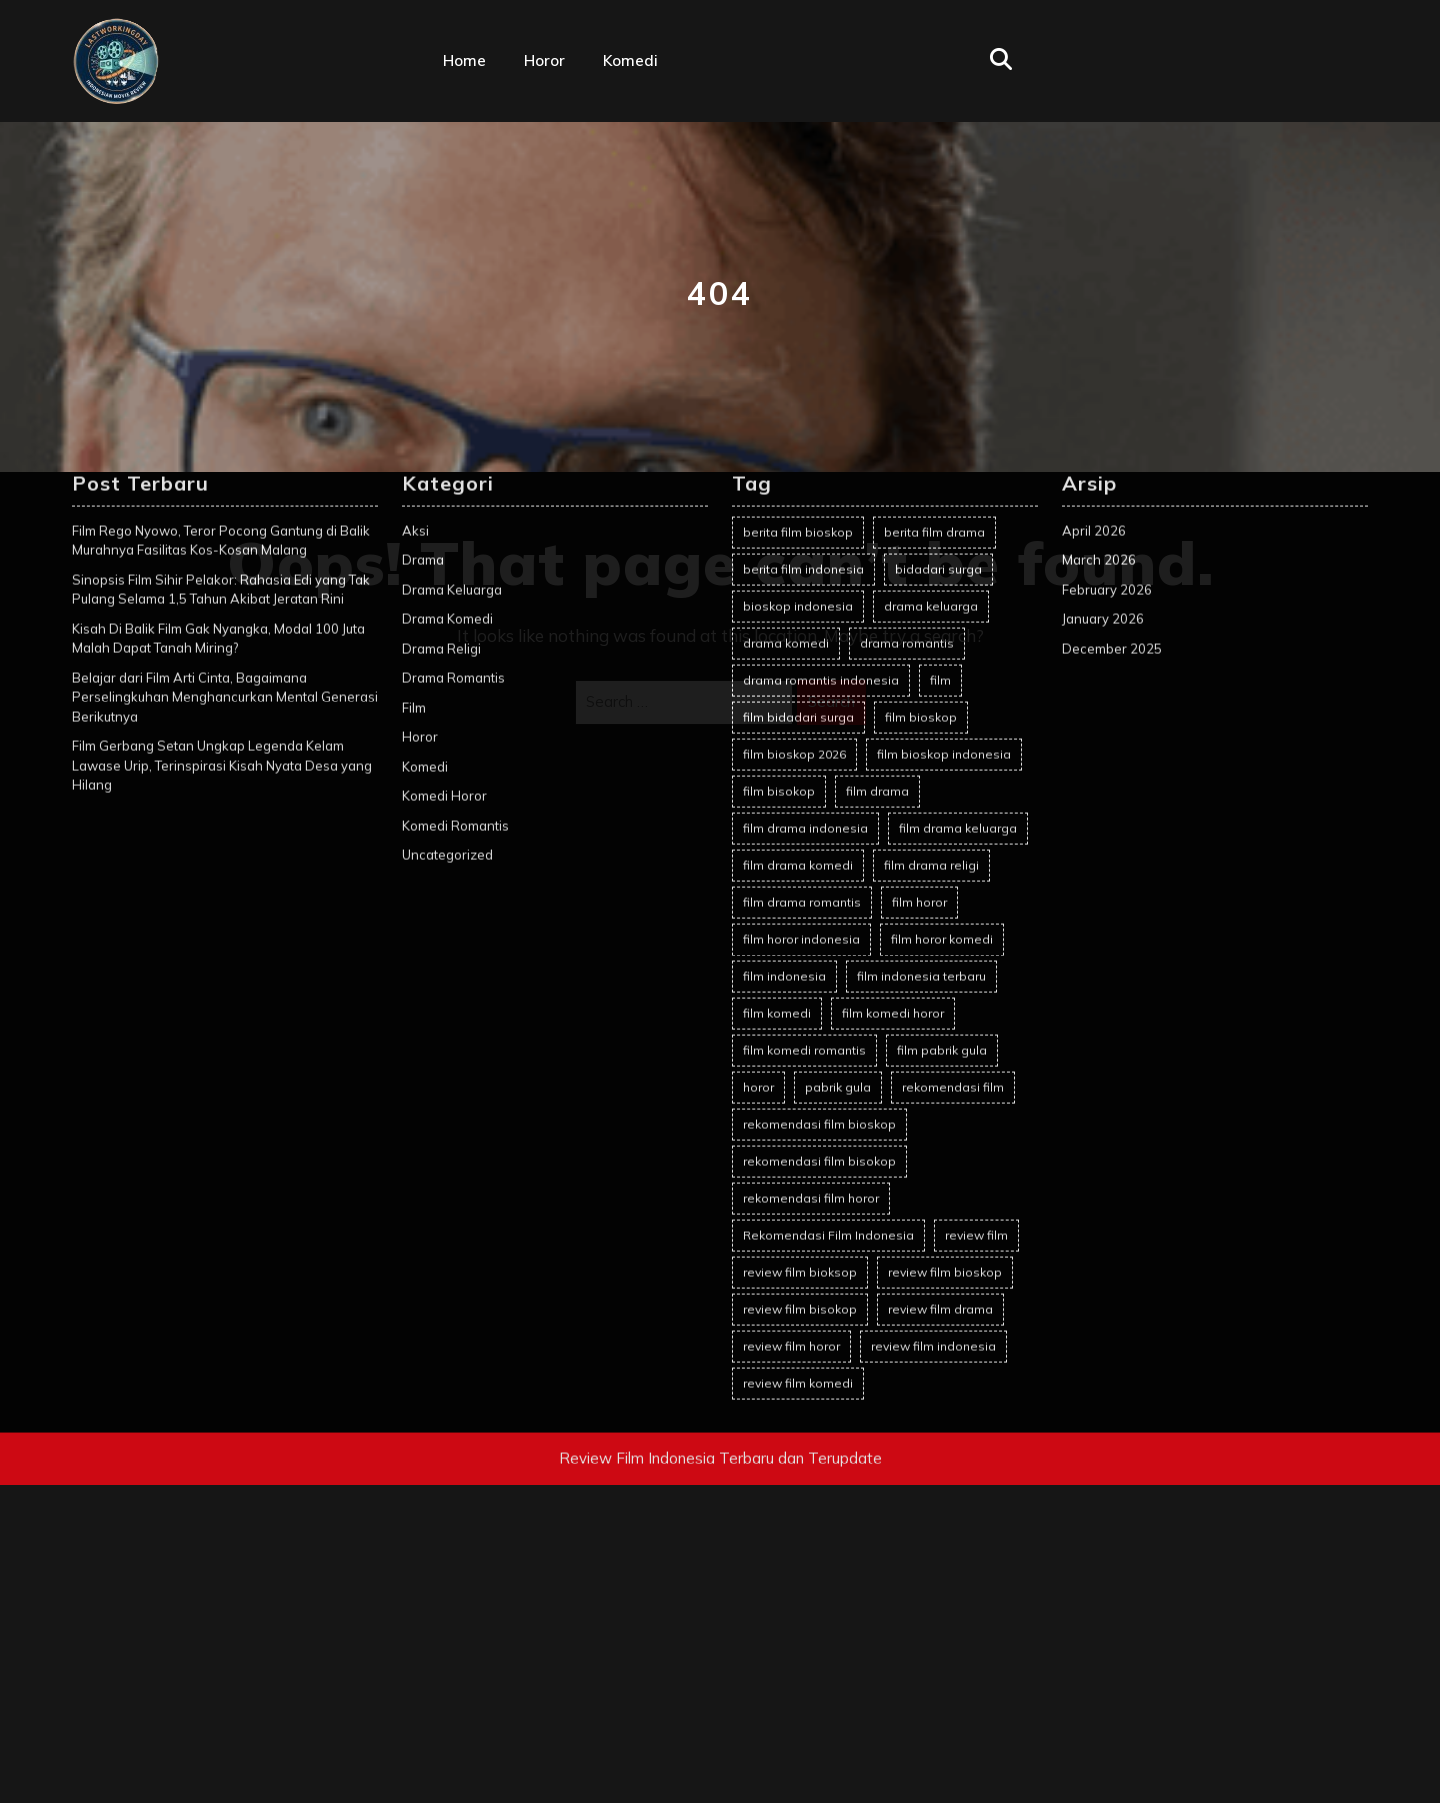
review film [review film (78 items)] (976, 922)
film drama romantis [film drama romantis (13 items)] (802, 589)
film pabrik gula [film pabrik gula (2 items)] (942, 737)
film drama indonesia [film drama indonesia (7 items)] (805, 515)
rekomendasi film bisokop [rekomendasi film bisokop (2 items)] (819, 848)
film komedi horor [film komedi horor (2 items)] (893, 700)
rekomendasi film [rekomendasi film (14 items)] (953, 774)
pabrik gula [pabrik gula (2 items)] (838, 774)
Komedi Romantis (455, 513)
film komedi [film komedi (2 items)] (777, 700)
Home (464, 60)
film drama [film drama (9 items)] (877, 478)
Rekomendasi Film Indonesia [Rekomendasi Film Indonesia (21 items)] (828, 922)
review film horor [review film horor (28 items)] (791, 1033)
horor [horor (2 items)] (758, 774)
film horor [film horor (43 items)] (919, 589)
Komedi (630, 60)
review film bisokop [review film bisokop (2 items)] (800, 996)
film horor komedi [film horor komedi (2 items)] (942, 626)
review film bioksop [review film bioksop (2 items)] (800, 959)
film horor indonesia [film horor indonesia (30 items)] (801, 626)
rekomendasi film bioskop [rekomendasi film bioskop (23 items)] (819, 811)
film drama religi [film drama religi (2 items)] (931, 552)
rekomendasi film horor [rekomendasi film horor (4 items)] (811, 885)
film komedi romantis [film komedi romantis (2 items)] (804, 737)
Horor (544, 60)
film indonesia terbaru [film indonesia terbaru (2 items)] (921, 663)
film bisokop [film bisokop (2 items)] (779, 478)
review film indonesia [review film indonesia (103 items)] (933, 1033)
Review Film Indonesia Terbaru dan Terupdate (720, 1145)
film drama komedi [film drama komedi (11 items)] (798, 552)
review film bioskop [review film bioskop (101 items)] (945, 959)
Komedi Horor (444, 484)
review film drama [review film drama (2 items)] (940, 996)
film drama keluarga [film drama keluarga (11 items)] (958, 515)
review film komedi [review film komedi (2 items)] (798, 1070)
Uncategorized (447, 543)
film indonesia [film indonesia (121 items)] (784, 663)
